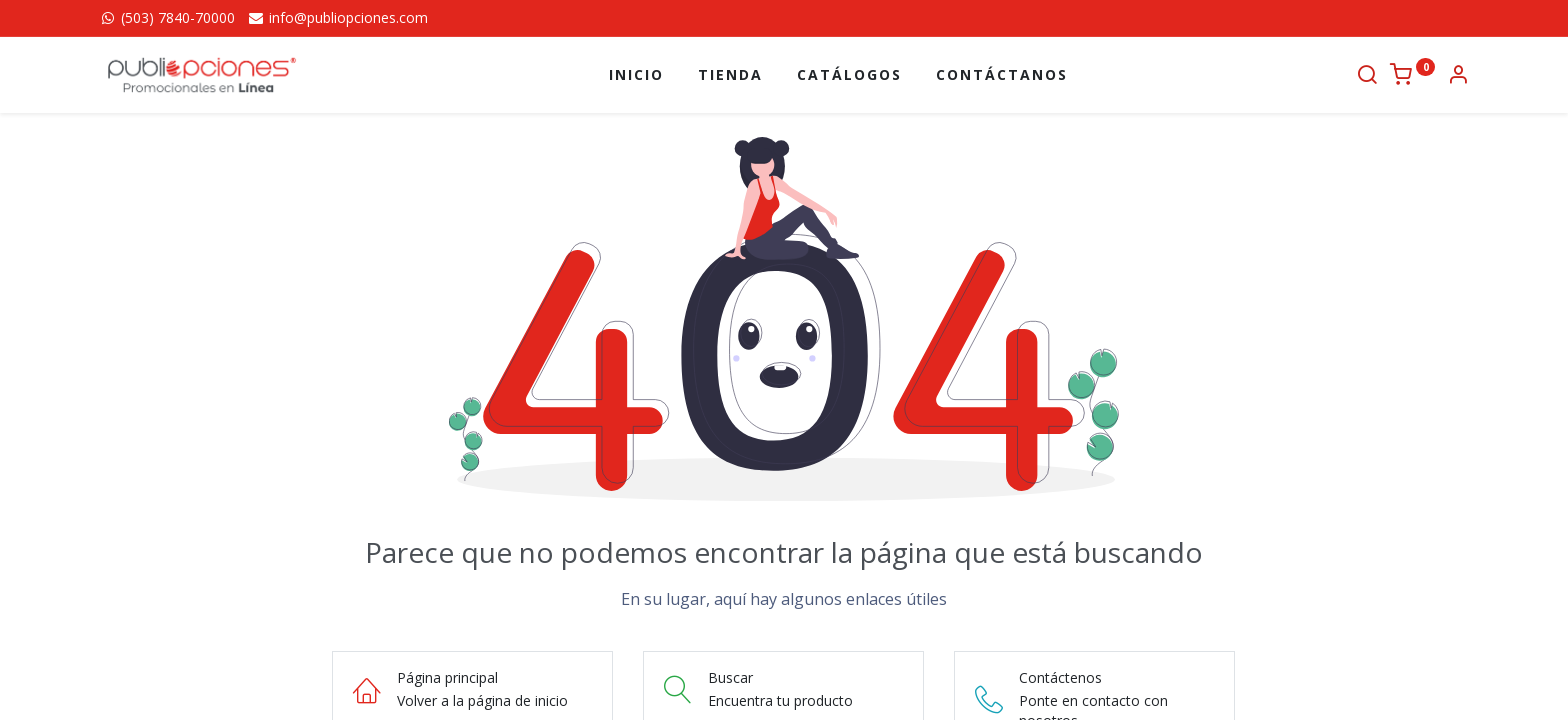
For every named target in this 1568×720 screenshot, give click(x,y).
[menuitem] (636, 75)
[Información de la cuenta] (1458, 76)
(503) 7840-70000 (167, 17)
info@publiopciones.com (337, 17)
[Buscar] (1367, 76)
